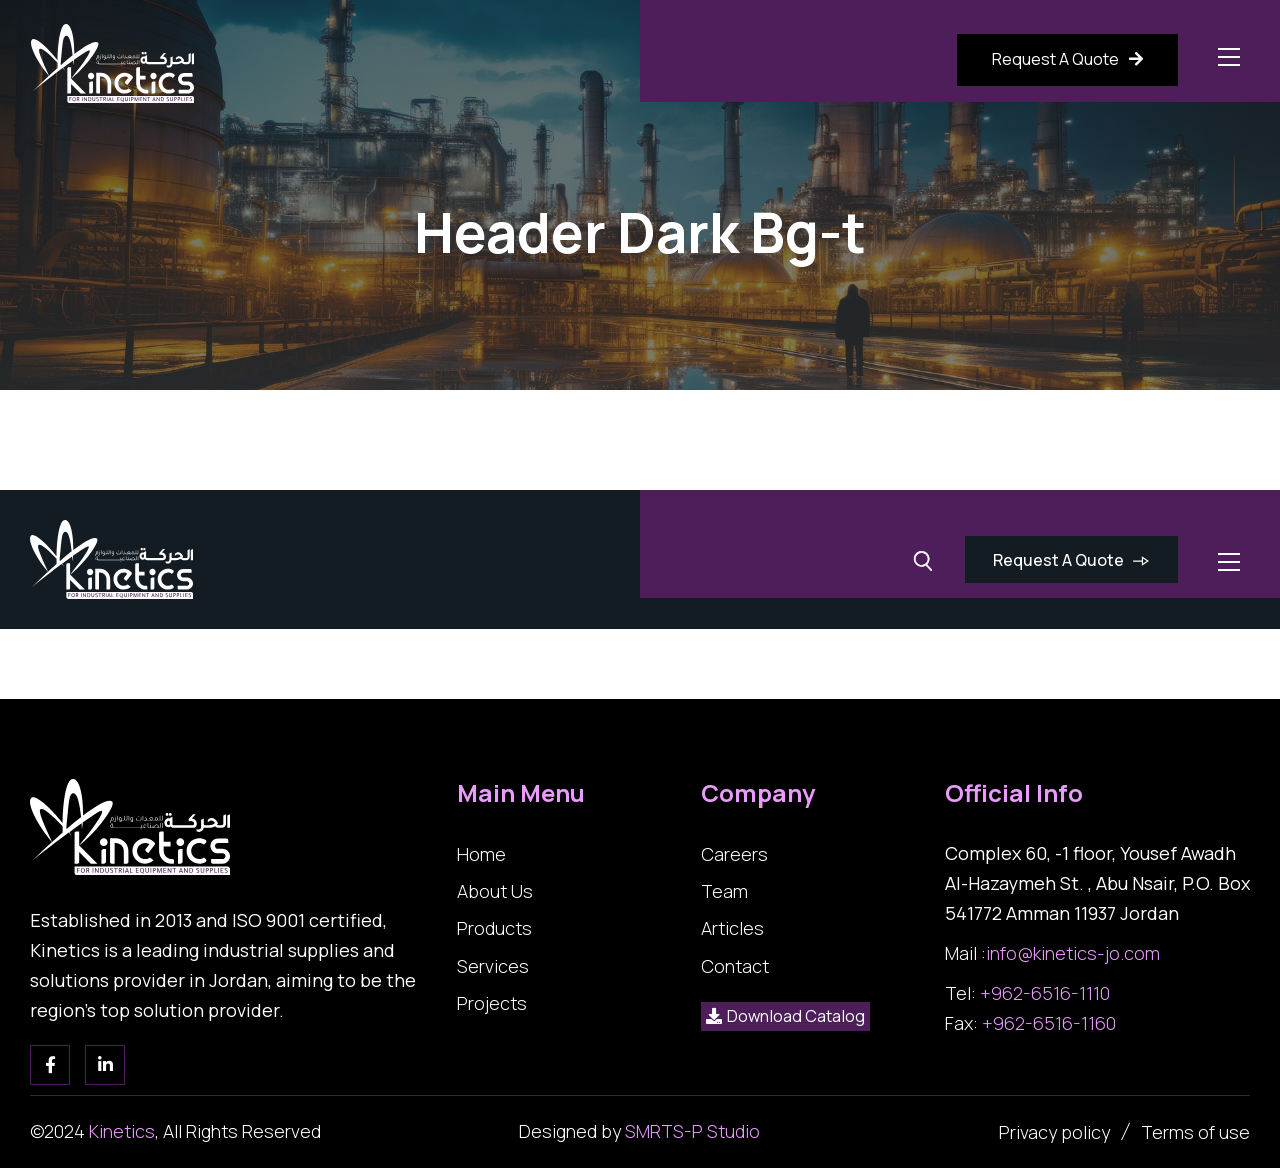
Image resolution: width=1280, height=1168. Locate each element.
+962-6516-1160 (1049, 1023)
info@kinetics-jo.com (1073, 953)
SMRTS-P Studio (692, 1131)
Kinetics (122, 1131)
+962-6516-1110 (1045, 993)
